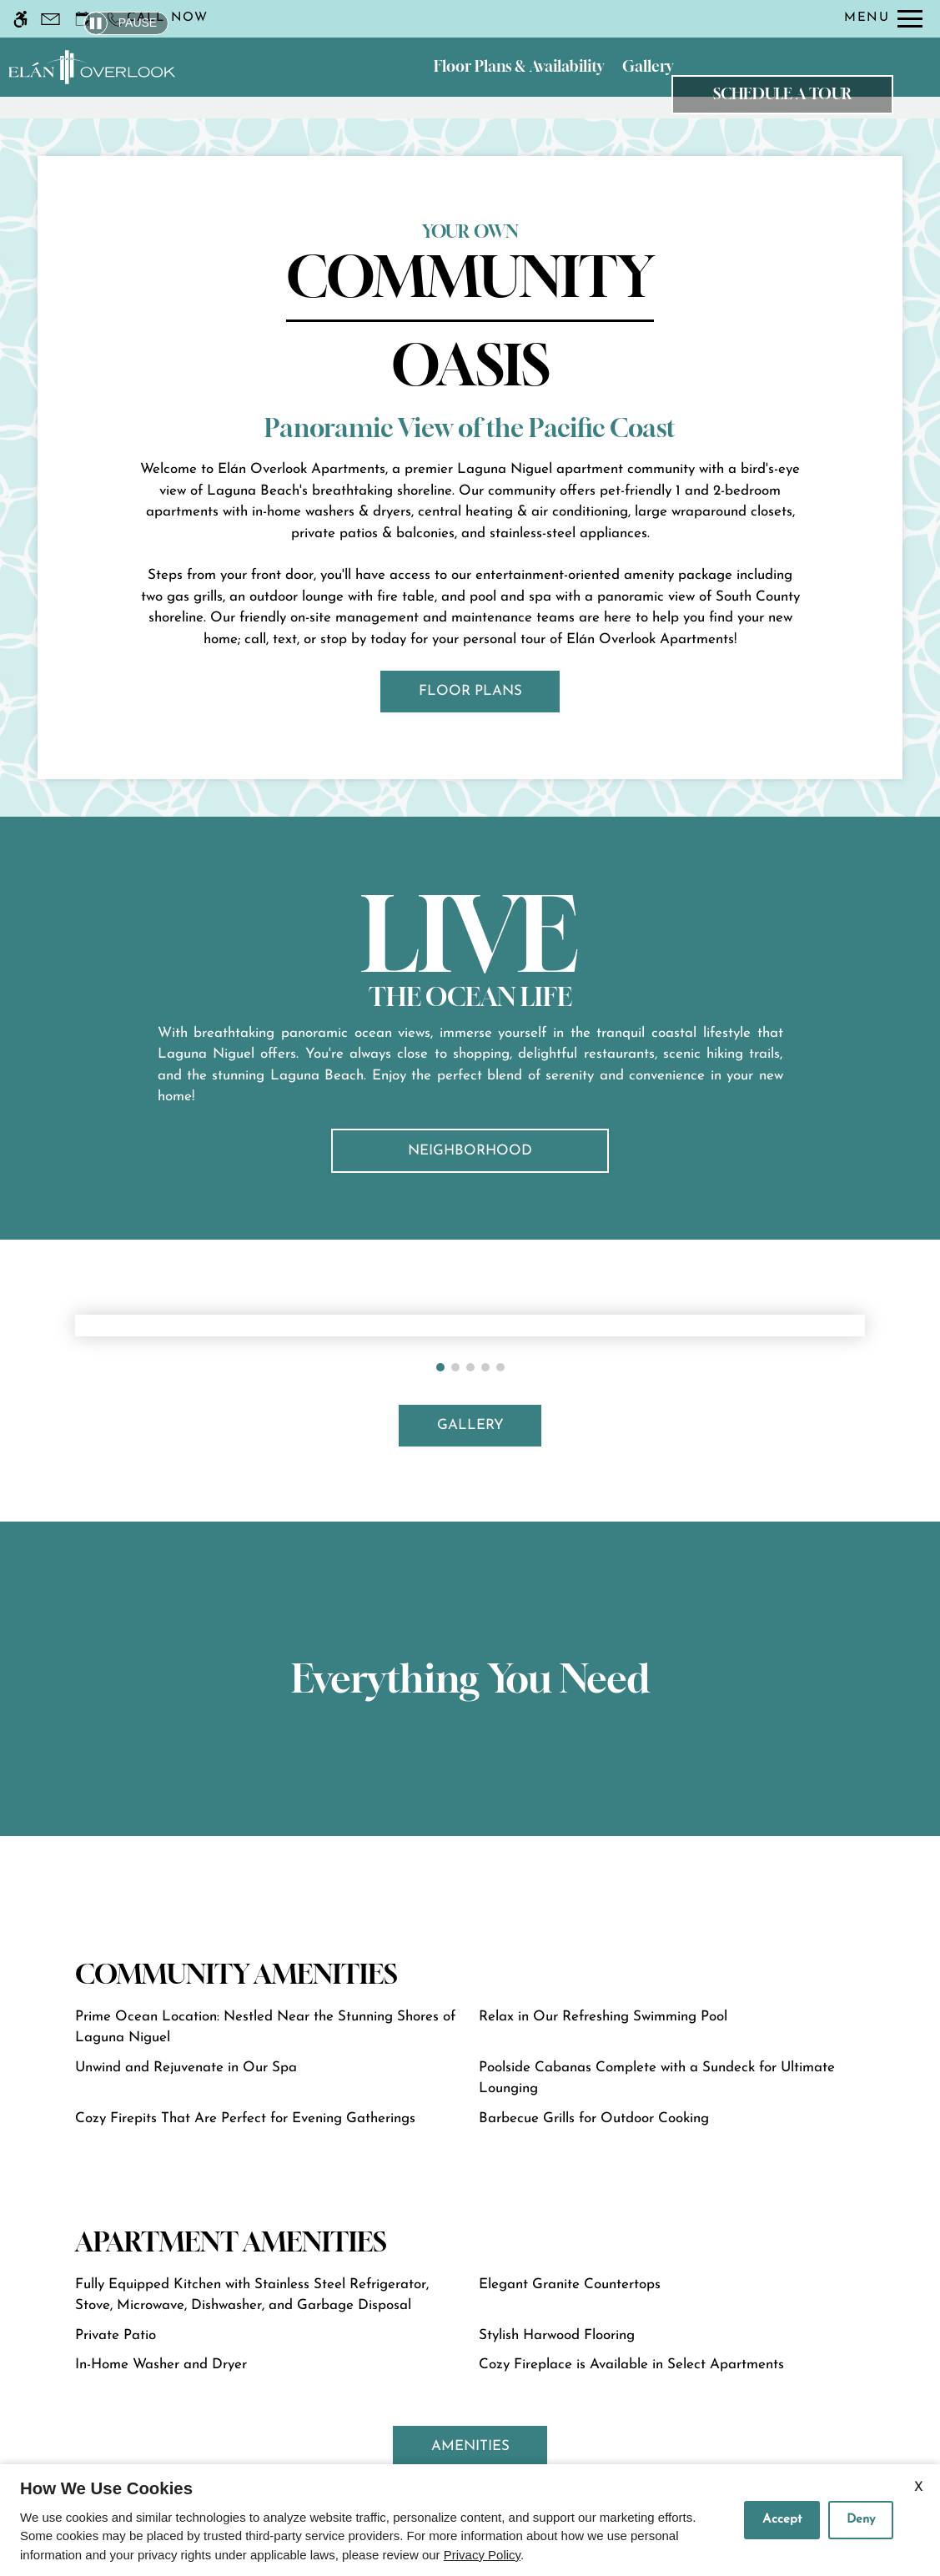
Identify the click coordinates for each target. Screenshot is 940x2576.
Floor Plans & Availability (519, 66)
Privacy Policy (482, 2555)
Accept (782, 2519)
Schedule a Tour (782, 94)
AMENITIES (470, 2446)
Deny (861, 2519)
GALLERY (470, 1425)
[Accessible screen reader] (20, 18)
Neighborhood (470, 1151)
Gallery (647, 66)
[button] (440, 1367)
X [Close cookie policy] (918, 2487)
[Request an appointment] (82, 18)
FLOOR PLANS (470, 691)
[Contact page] (50, 18)
